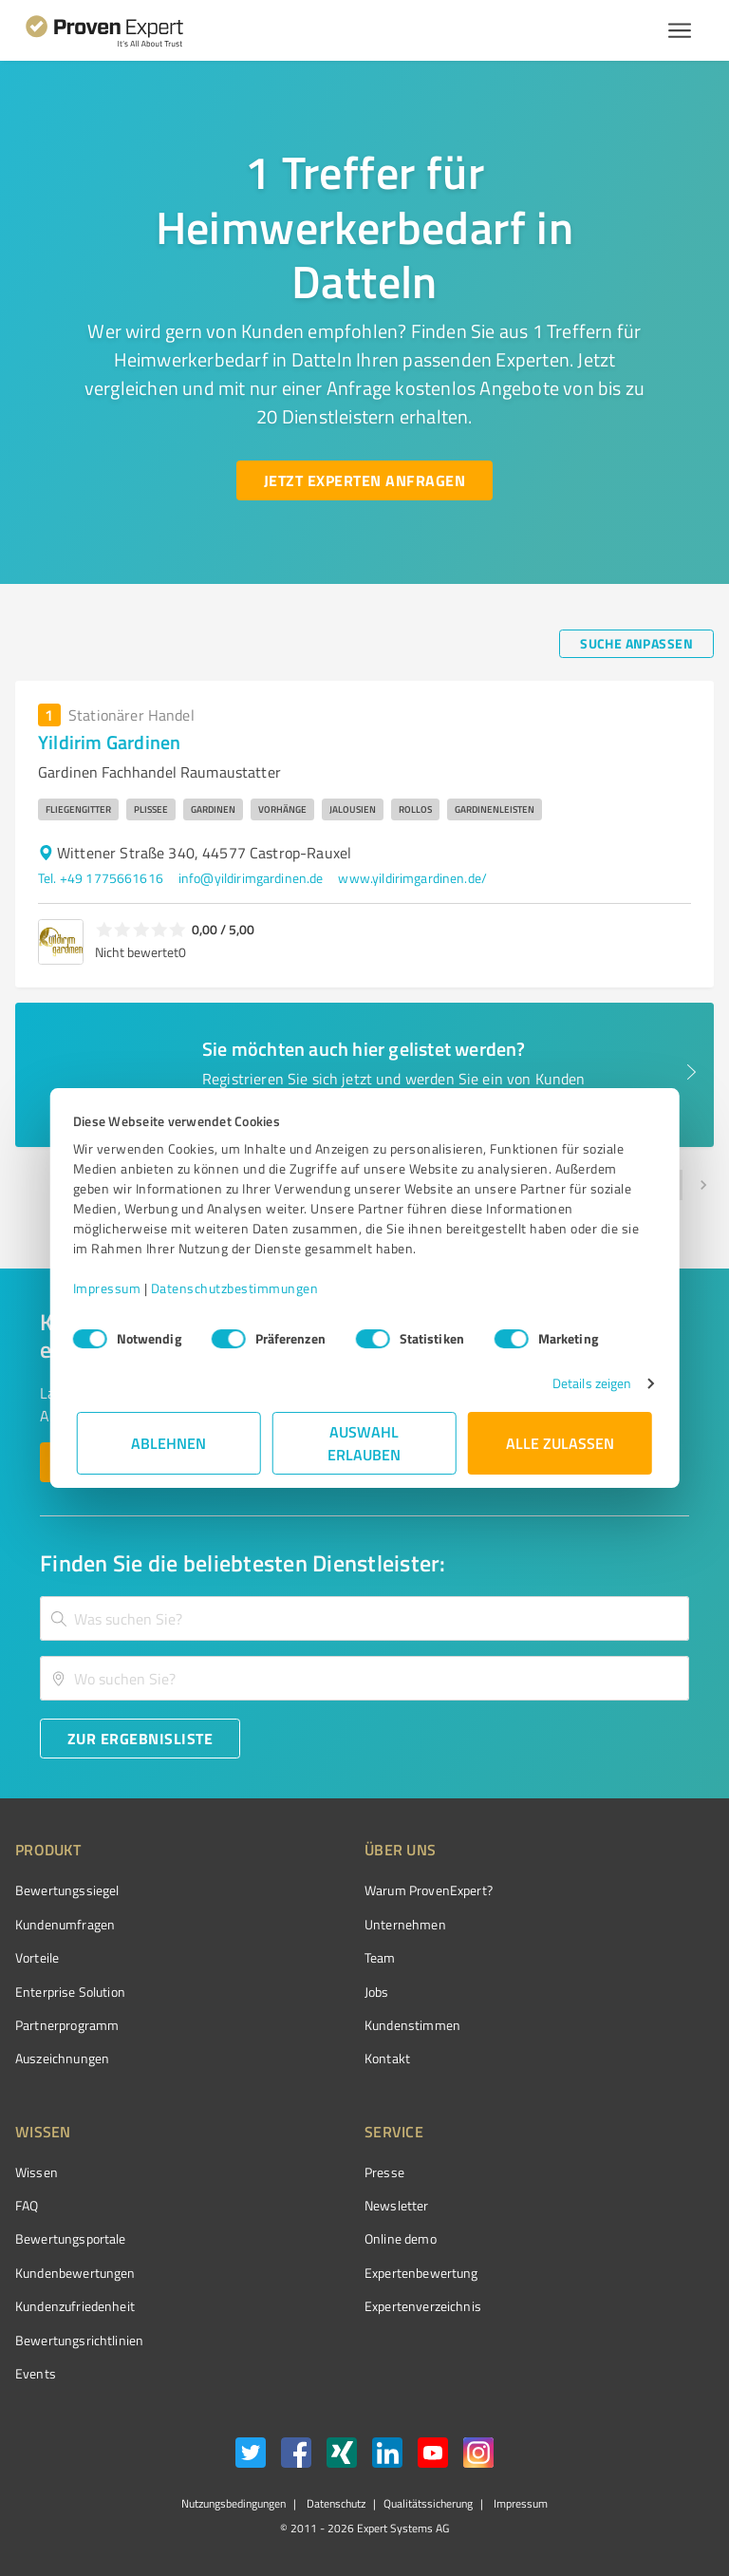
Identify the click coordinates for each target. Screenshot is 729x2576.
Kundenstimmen (412, 2025)
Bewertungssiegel (67, 1890)
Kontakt (387, 2058)
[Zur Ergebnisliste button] (140, 1738)
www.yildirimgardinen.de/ (412, 878)
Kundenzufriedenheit (75, 2306)
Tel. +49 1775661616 (100, 878)
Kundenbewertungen (75, 2273)
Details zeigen (588, 1383)
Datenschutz (334, 2503)
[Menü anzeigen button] (679, 30)
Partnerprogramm (67, 2025)
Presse (384, 2172)
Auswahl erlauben (365, 1442)
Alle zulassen (560, 1443)
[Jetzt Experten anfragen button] (364, 480)
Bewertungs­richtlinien (79, 2340)
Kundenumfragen (65, 1924)
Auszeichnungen (62, 2058)
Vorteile (37, 1957)
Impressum (111, 1288)
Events (35, 2373)
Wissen (36, 2172)
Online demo (400, 2238)
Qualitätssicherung (428, 2503)
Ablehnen (169, 1443)
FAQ (26, 2205)
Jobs (376, 1992)
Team (380, 1957)
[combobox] (364, 1618)
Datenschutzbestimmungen (239, 1288)
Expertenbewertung (421, 2273)
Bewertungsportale (70, 2238)
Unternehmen (405, 1924)
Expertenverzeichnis (422, 2306)
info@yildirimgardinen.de (251, 878)
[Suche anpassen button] (636, 644)
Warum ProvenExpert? (428, 1890)
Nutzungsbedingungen (233, 2503)
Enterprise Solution (70, 1992)
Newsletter (396, 2205)
